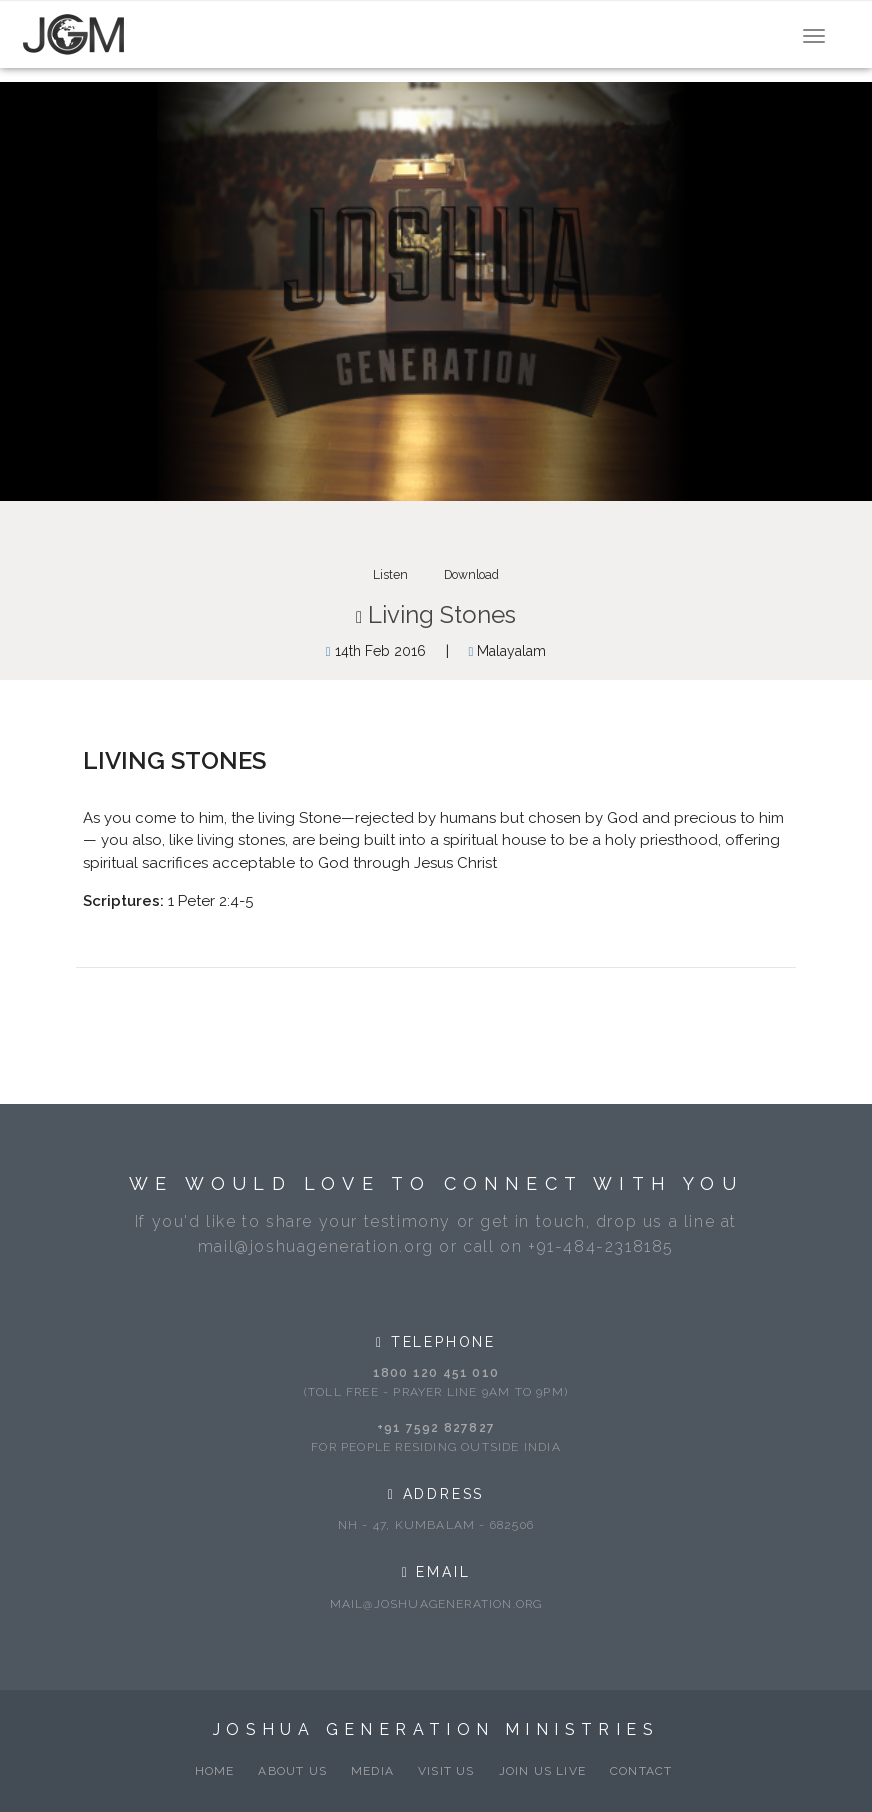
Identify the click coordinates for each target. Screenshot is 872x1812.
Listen (390, 575)
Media (372, 1771)
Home (215, 1771)
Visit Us (446, 1771)
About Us (292, 1771)
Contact (641, 1771)
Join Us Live (542, 1771)
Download (471, 575)
